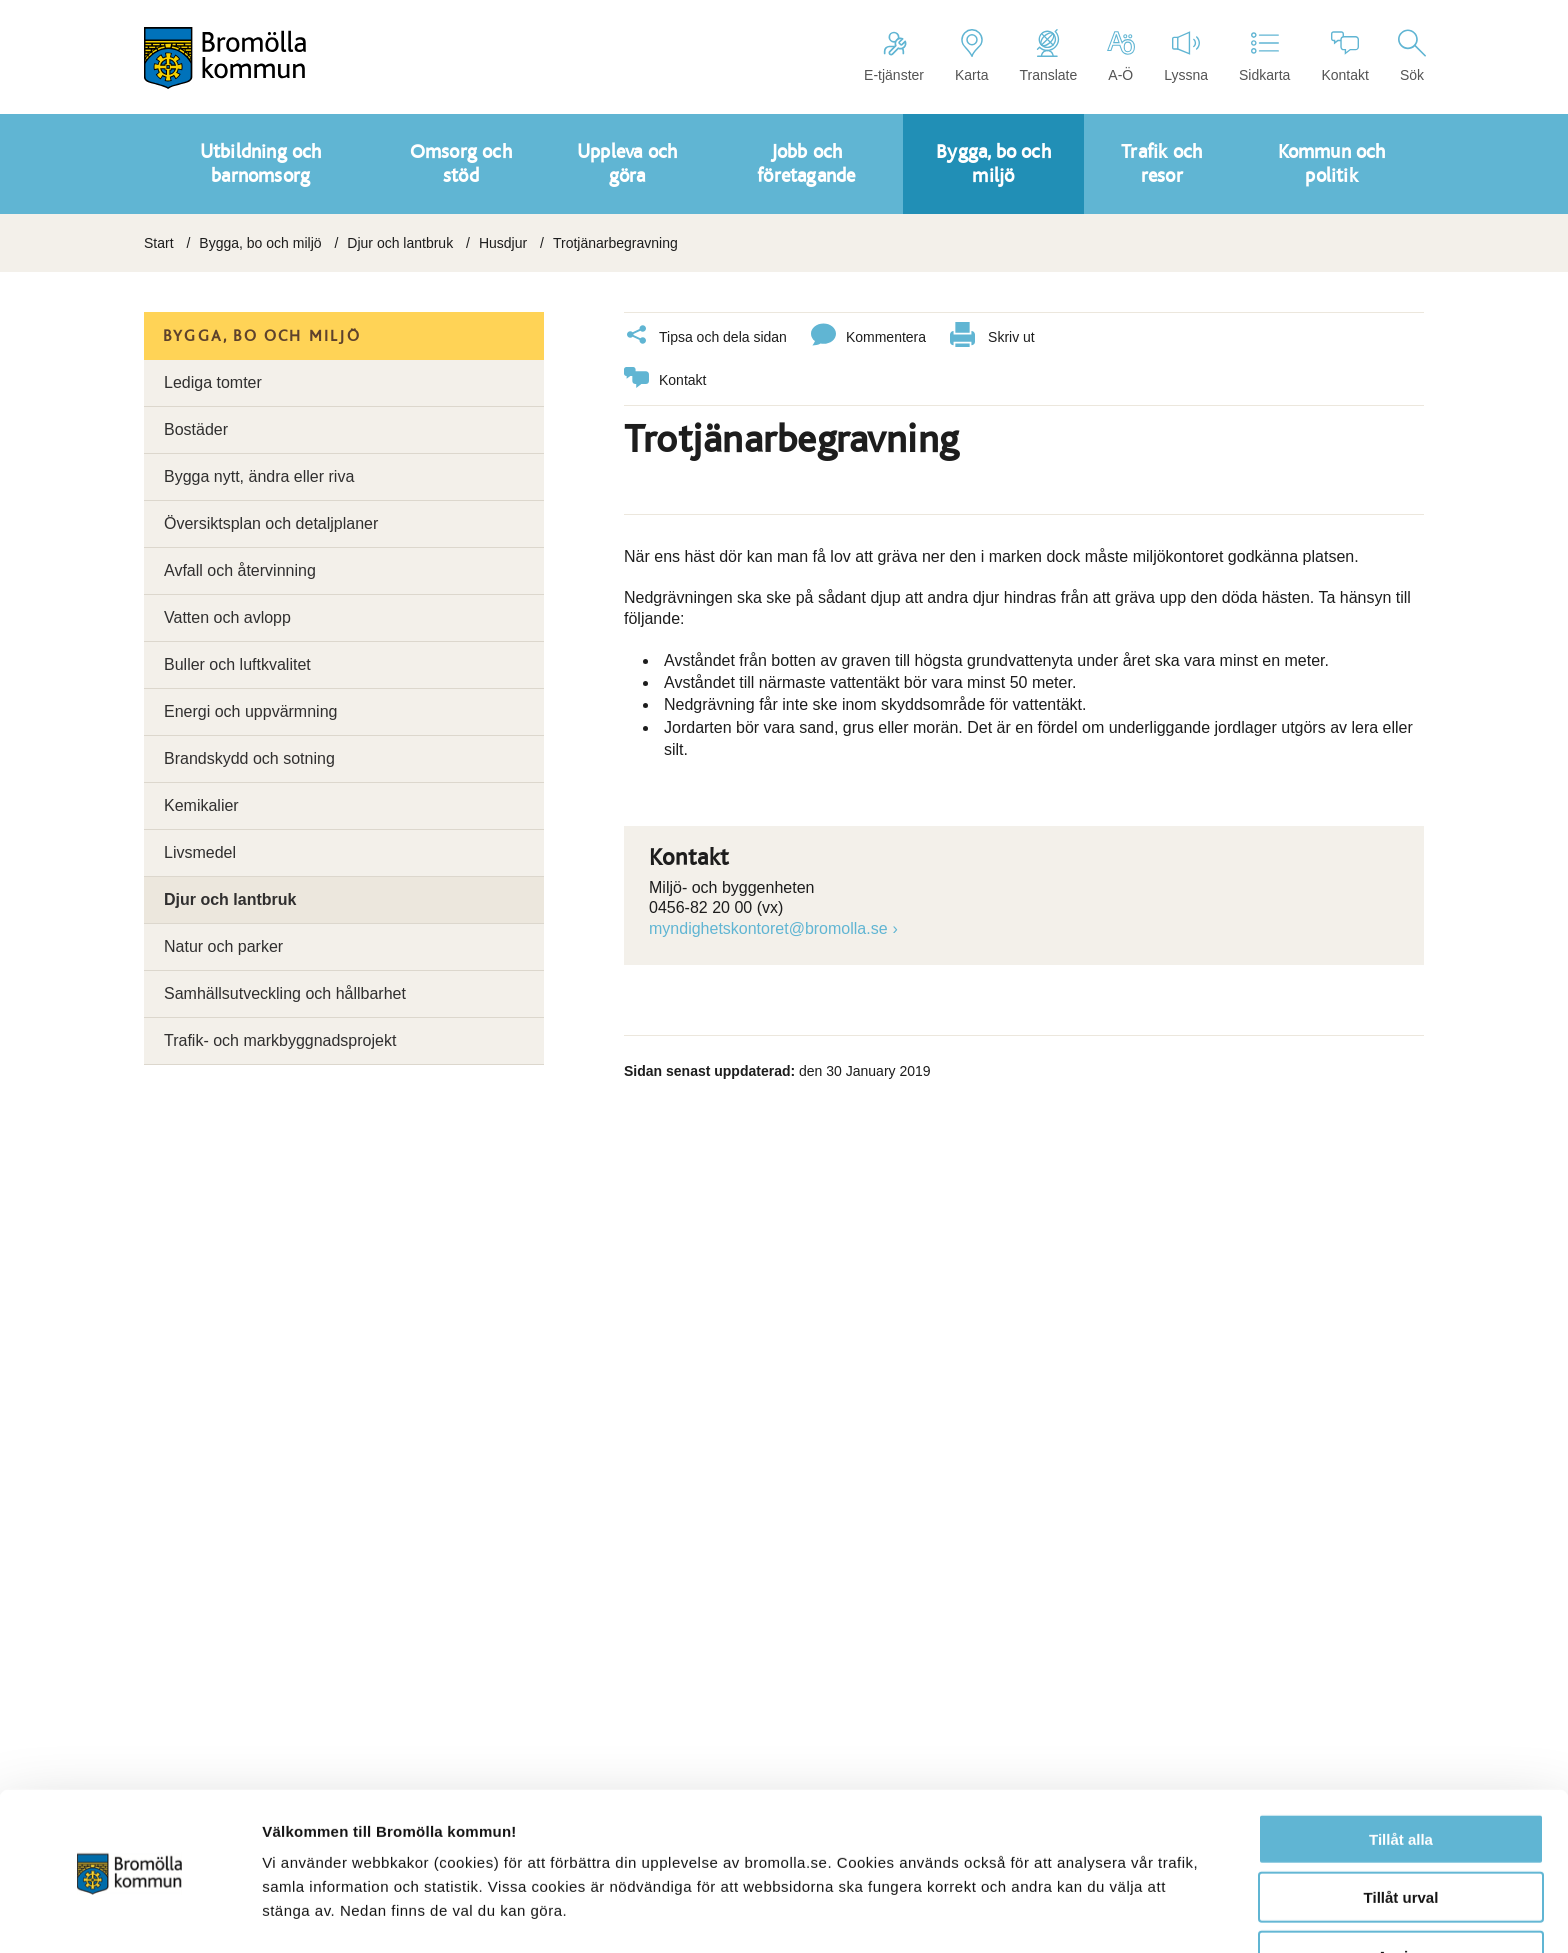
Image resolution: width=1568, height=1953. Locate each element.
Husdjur (503, 243)
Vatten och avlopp (227, 617)
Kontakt (1344, 56)
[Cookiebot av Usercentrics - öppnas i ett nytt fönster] (129, 1914)
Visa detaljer (1086, 1913)
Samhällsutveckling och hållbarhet (285, 993)
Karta (971, 56)
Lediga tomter (213, 382)
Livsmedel (200, 852)
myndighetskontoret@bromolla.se (768, 925)
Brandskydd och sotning (249, 758)
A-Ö (1120, 56)
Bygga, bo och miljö (260, 243)
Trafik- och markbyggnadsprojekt (280, 1040)
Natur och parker (223, 946)
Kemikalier (201, 805)
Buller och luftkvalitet (237, 664)
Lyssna (1186, 56)
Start (159, 243)
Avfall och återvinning (240, 570)
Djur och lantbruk (400, 243)
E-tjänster (894, 56)
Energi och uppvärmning (250, 711)
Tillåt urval (1401, 1836)
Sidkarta (1264, 56)
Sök (1412, 56)
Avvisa (1401, 1894)
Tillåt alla (1401, 1777)
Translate (1048, 56)
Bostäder (196, 429)
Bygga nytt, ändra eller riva (259, 476)
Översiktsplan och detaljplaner (271, 523)
